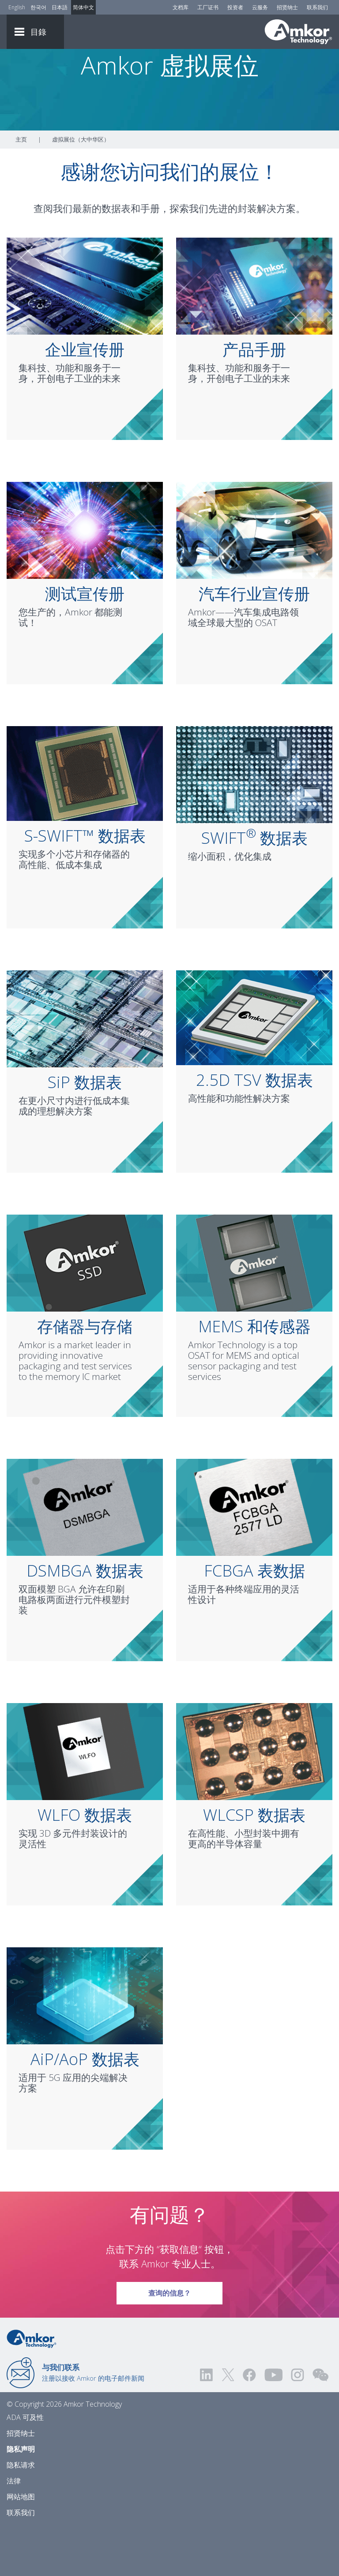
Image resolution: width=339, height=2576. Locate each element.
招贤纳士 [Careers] (287, 7)
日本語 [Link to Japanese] (60, 7)
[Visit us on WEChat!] (320, 2423)
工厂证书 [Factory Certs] (207, 7)
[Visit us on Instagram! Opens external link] (297, 2423)
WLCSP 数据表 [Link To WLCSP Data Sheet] (254, 1864)
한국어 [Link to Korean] (38, 7)
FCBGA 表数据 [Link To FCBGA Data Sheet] (254, 1619)
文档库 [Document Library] (180, 7)
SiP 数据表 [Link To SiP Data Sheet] (85, 1131)
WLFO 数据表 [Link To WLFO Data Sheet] (85, 1864)
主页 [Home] (21, 188)
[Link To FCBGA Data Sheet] (254, 1555)
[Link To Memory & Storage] (85, 1311)
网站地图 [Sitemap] (21, 2545)
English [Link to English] (16, 7)
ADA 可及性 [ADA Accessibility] (25, 2466)
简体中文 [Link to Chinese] (83, 7)
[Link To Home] (298, 32)
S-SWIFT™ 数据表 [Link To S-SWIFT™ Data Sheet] (85, 884)
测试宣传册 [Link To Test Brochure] (84, 642)
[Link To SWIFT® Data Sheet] (254, 823)
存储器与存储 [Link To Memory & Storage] (84, 1375)
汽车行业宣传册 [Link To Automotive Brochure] (254, 642)
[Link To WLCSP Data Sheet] (254, 1799)
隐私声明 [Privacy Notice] (21, 2498)
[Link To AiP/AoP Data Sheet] (85, 2044)
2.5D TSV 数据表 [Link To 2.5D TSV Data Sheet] (254, 1129)
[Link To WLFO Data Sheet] (85, 1799)
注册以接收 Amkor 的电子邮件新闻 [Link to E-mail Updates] (93, 2421)
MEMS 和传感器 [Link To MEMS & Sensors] (254, 1375)
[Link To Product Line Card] (254, 334)
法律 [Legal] (14, 2530)
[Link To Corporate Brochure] (85, 334)
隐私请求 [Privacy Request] (21, 2514)
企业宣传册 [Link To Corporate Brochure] (84, 398)
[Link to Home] (31, 2387)
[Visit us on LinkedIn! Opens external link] (207, 2423)
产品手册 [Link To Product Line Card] (254, 398)
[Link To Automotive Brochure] (254, 578)
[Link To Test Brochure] (85, 578)
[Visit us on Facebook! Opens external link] (249, 2423)
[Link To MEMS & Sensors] (254, 1311)
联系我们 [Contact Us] (317, 7)
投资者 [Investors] (235, 7)
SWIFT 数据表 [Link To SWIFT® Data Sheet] (254, 887)
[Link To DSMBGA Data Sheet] (85, 1555)
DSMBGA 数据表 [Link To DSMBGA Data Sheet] (84, 1619)
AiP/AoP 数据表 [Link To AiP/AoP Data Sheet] (84, 2108)
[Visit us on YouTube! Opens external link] (273, 2423)
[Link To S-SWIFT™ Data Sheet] (85, 822)
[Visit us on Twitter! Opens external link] (228, 2423)
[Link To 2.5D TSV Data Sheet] (254, 1066)
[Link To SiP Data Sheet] (85, 1067)
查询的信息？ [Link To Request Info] (169, 2339)
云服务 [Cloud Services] (260, 7)
